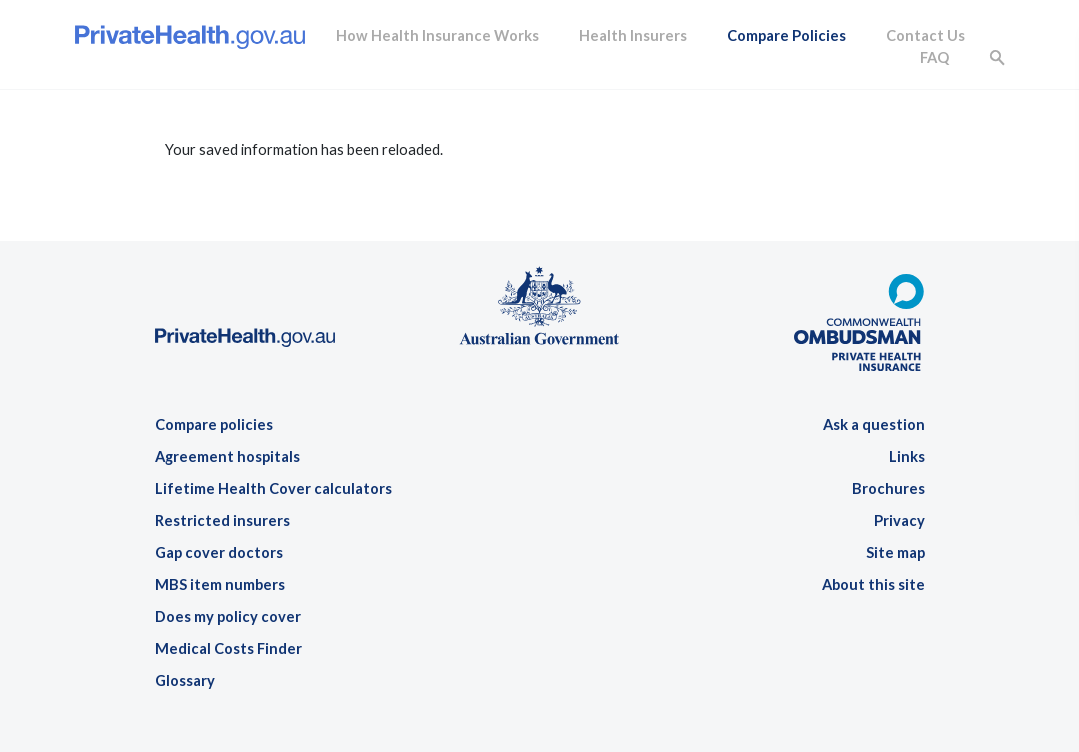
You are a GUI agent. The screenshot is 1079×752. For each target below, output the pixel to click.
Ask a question (874, 424)
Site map (895, 552)
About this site (873, 584)
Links (907, 456)
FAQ (934, 57)
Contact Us (925, 35)
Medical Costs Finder (228, 648)
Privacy (899, 520)
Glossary (185, 680)
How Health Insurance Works (437, 35)
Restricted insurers (222, 520)
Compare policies (214, 424)
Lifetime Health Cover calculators (273, 488)
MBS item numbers (220, 584)
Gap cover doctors (219, 552)
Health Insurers (633, 35)
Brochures (888, 488)
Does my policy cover (228, 616)
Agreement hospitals (227, 456)
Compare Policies (786, 35)
